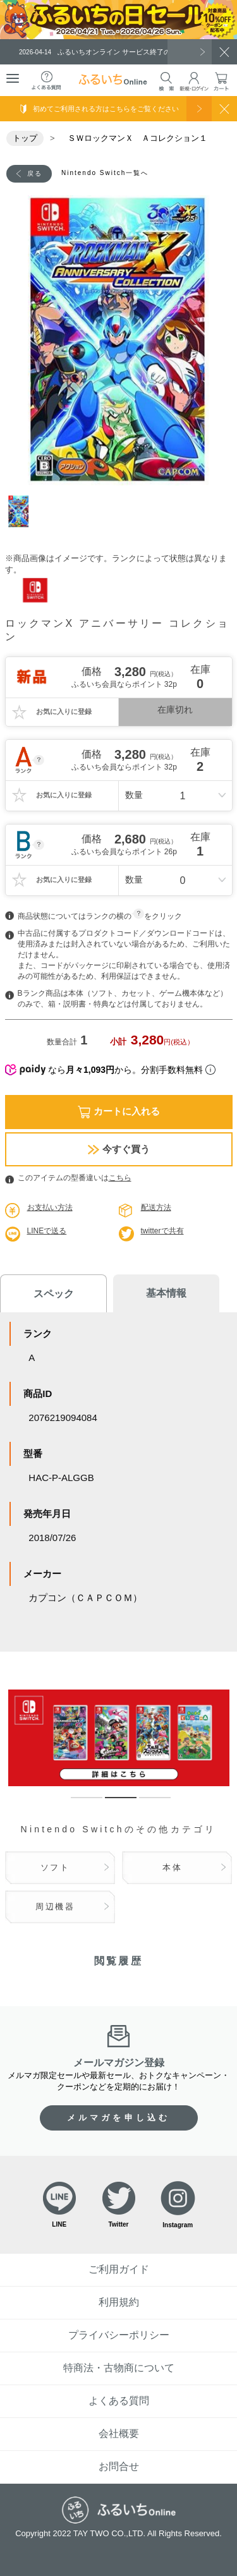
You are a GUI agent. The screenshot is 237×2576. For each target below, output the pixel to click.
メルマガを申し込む (119, 2117)
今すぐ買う (119, 1149)
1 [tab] (24, 511)
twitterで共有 (162, 1230)
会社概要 (119, 2433)
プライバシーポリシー (118, 2335)
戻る (34, 173)
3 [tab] (145, 1803)
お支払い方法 (50, 1207)
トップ (25, 138)
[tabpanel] (119, 340)
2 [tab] (111, 1803)
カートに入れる (119, 1112)
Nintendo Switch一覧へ (105, 172)
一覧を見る (189, 51)
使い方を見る (199, 108)
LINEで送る (47, 1230)
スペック (53, 1293)
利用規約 (119, 2302)
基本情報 (166, 1293)
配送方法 (156, 1207)
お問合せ (119, 2466)
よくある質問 (118, 2400)
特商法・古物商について (118, 2367)
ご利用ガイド (118, 2269)
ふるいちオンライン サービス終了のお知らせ (108, 52)
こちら (120, 1177)
